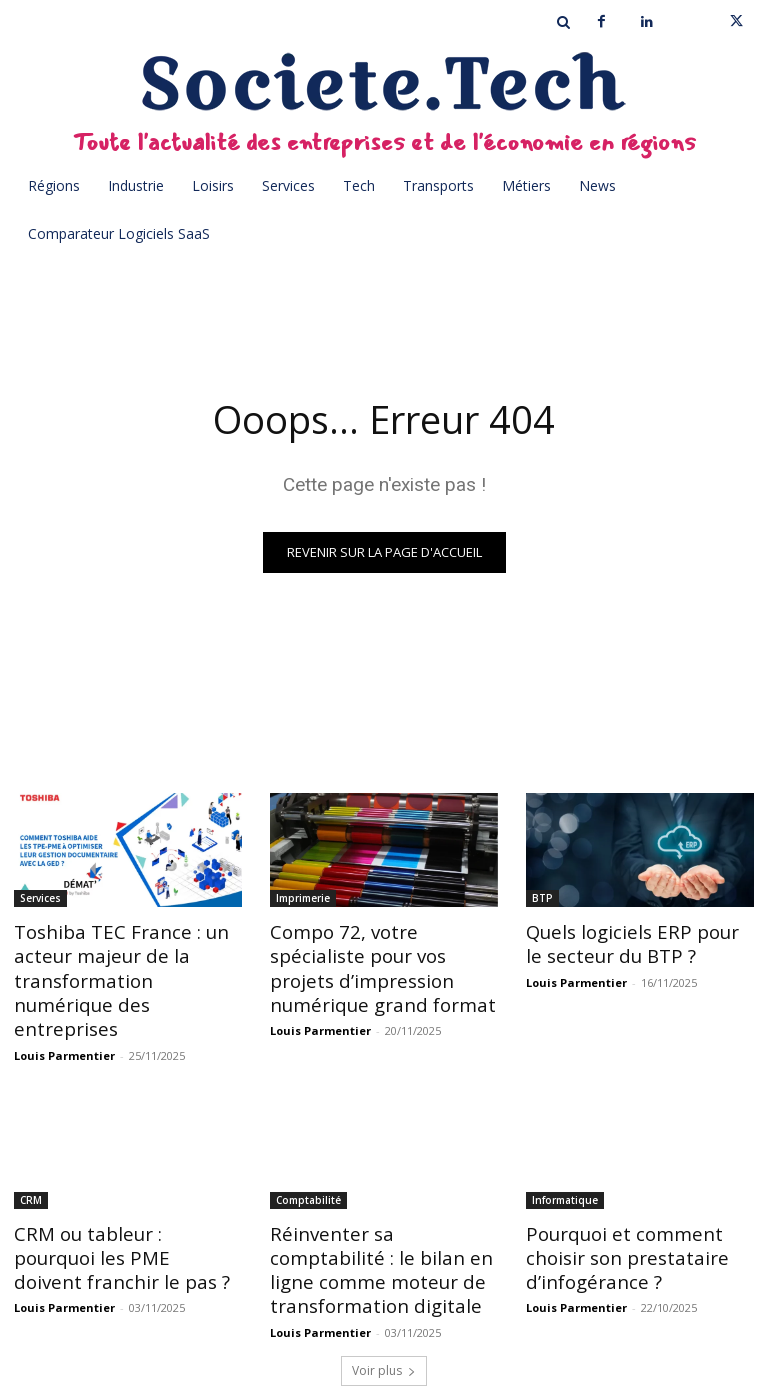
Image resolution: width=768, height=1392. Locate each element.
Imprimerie (303, 898)
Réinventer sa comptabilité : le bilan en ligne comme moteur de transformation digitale (379, 1232)
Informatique (565, 1167)
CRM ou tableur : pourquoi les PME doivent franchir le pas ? (120, 1221)
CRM (31, 1167)
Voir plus (384, 1328)
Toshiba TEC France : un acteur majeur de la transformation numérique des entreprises (121, 963)
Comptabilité (308, 1167)
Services (40, 898)
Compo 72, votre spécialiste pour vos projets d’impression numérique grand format (378, 963)
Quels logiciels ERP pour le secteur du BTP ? (631, 941)
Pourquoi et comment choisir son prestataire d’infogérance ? (614, 1221)
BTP (542, 898)
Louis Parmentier (64, 1022)
